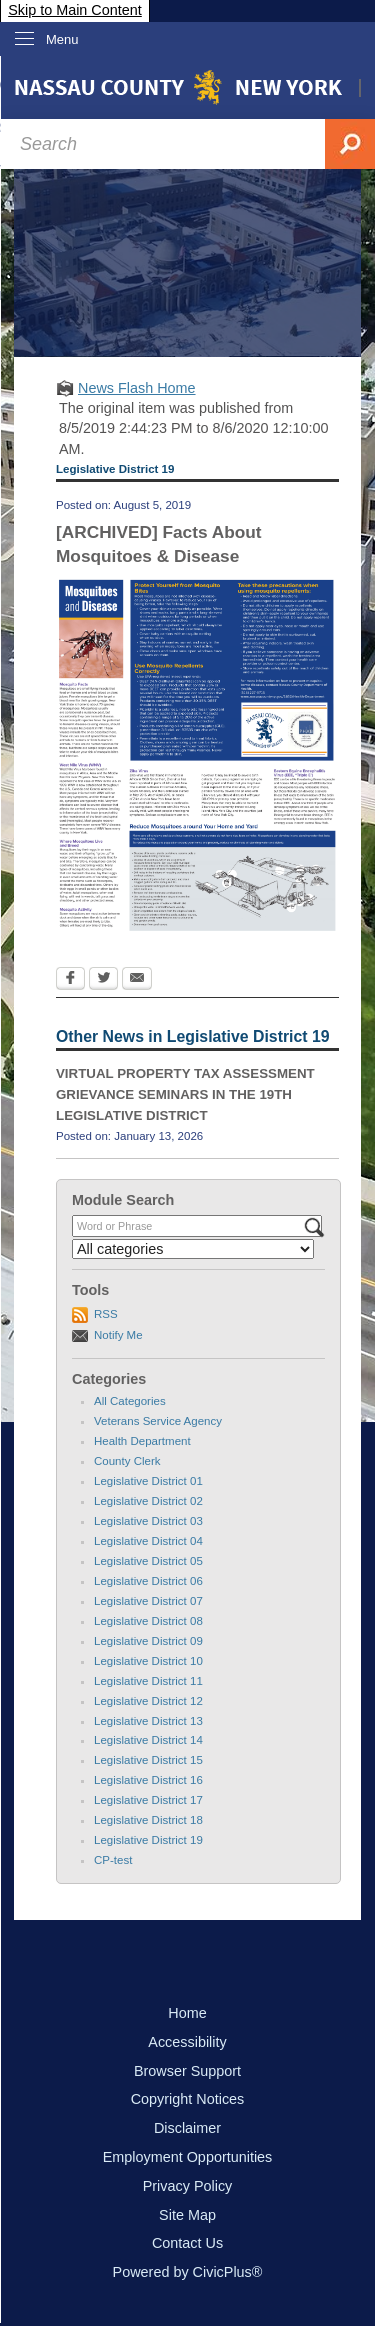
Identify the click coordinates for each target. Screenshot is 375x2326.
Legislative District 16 (148, 1780)
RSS (106, 1314)
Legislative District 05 (148, 1561)
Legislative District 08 (148, 1621)
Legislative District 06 (148, 1581)
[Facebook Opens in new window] (70, 980)
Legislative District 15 (148, 1760)
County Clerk (127, 1461)
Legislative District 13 (148, 1721)
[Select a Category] (193, 1249)
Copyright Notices (188, 2099)
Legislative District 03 (148, 1521)
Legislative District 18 (148, 1820)
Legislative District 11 (148, 1681)
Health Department (142, 1441)
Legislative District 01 (148, 1481)
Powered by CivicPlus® (188, 2272)
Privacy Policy (188, 2186)
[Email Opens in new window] (137, 980)
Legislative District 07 (148, 1601)
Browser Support (187, 2071)
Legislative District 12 (148, 1701)
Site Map (187, 2215)
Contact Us (187, 2243)
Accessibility (187, 2042)
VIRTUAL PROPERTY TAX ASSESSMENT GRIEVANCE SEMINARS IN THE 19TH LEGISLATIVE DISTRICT (185, 1094)
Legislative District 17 (148, 1800)
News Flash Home (137, 388)
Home (187, 2013)
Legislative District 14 (148, 1740)
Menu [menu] (62, 39)
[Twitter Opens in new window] (103, 980)
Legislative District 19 (148, 1840)
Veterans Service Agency (158, 1421)
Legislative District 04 (148, 1541)
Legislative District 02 (148, 1501)
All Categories (130, 1401)
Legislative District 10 (148, 1661)
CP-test (113, 1860)
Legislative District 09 (148, 1641)
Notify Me (118, 1335)
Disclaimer (187, 2128)
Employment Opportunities (188, 2157)
